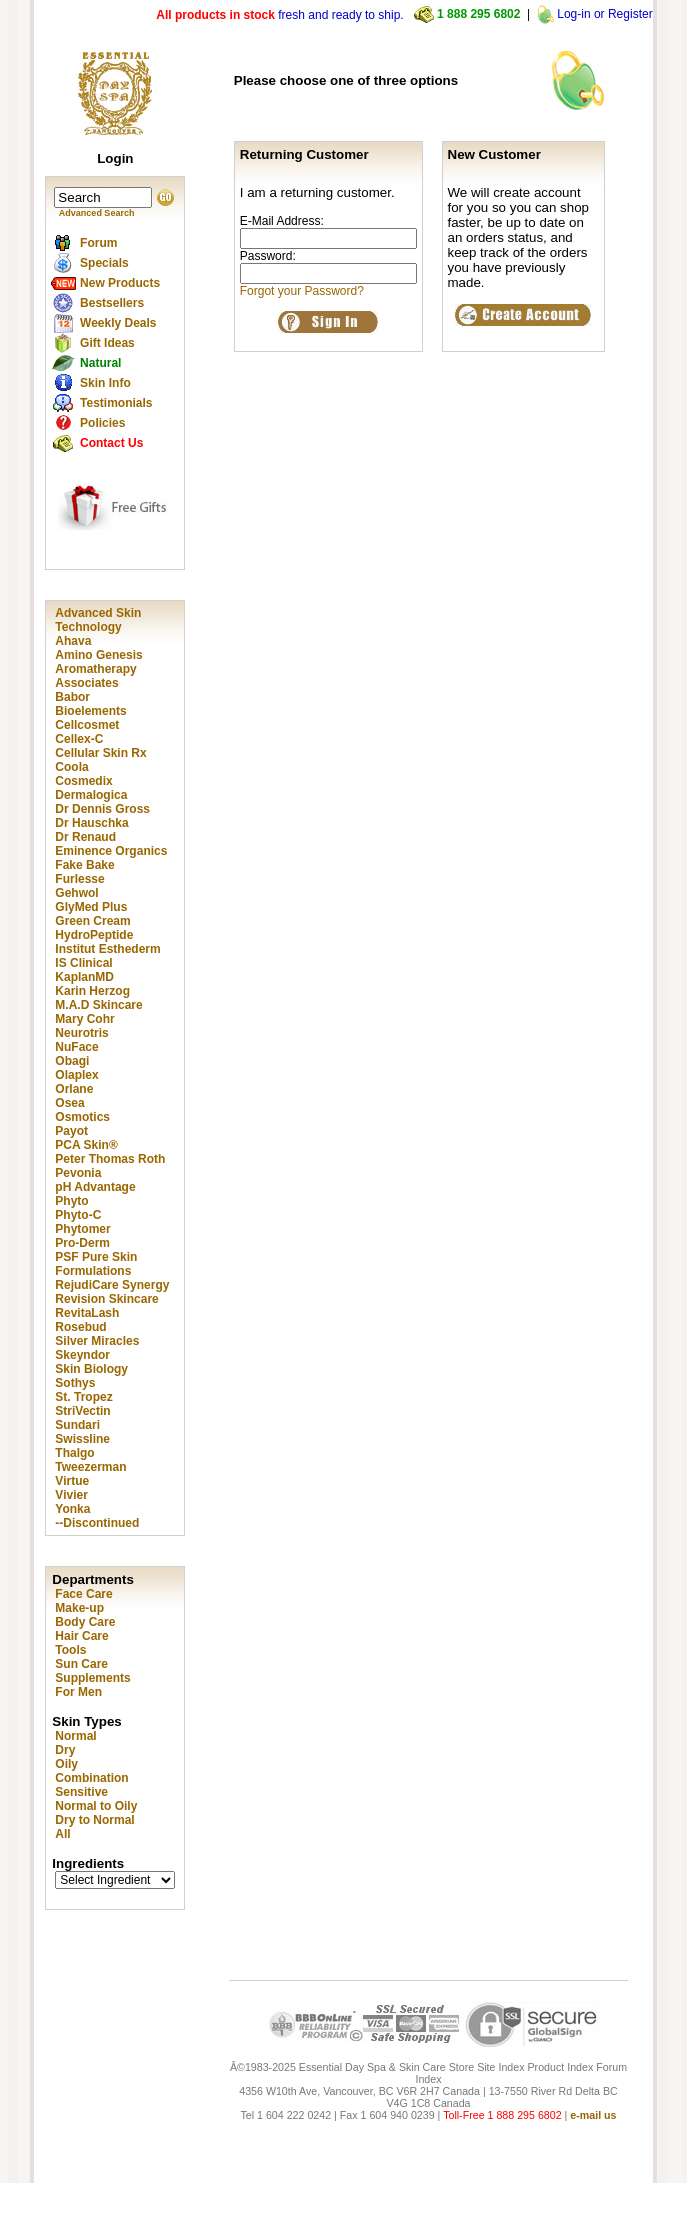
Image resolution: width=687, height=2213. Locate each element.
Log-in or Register (604, 14)
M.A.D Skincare (98, 1005)
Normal (75, 1736)
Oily (66, 1764)
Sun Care (81, 1664)
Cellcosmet (87, 725)
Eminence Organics (111, 851)
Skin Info (105, 383)
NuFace (76, 1047)
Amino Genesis (98, 655)
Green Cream (92, 921)
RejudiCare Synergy (112, 1285)
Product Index (561, 2067)
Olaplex (76, 1075)
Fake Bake (84, 865)
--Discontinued (97, 1523)
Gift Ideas (107, 343)
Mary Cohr (84, 1019)
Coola (71, 767)
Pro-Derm (82, 1243)
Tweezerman (90, 1467)
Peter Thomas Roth (110, 1159)
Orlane (74, 1089)
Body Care (85, 1622)
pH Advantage (95, 1187)
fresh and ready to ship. (279, 15)
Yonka (72, 1509)
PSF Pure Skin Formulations (96, 1264)
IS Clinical (83, 963)
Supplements (92, 1678)
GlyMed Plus (91, 907)
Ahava (73, 641)
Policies (102, 423)
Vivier (71, 1495)
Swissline (82, 1439)
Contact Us (111, 443)
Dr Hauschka (91, 823)
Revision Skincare (106, 1299)
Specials (104, 263)
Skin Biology (91, 1369)
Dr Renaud (85, 837)
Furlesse (79, 879)
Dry (65, 1750)
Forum (98, 243)
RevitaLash (87, 1313)
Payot (71, 1131)
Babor (72, 697)
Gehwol (76, 893)
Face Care (83, 1594)
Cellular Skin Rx (100, 753)
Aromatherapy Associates (95, 676)
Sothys (75, 1383)
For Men (78, 1692)
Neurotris (81, 1033)
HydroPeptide (94, 935)
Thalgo (74, 1453)
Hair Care (81, 1636)
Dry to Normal (94, 1820)
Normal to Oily (96, 1806)
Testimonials (116, 403)
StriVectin (82, 1411)
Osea (69, 1103)
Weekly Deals (118, 323)
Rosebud (80, 1327)
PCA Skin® (86, 1145)
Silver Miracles (97, 1341)
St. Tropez (83, 1397)
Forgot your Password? (302, 291)
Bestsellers (112, 303)
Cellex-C (79, 739)
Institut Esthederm (107, 949)
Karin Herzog (92, 991)
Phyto (71, 1201)
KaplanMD (84, 977)
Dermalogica (91, 795)
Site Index (500, 2067)
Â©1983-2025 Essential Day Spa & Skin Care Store (352, 2067)
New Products (120, 283)
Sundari (77, 1425)
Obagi (72, 1061)
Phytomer (82, 1229)
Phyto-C (78, 1215)
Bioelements (90, 711)
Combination (91, 1778)
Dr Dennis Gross (102, 809)
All (62, 1834)
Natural (100, 363)
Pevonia (78, 1173)
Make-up (79, 1608)
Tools (70, 1650)
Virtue (72, 1481)
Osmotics (82, 1117)
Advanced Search (97, 213)
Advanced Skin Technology (98, 620)
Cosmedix (83, 781)
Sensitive (81, 1792)
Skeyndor (82, 1355)
